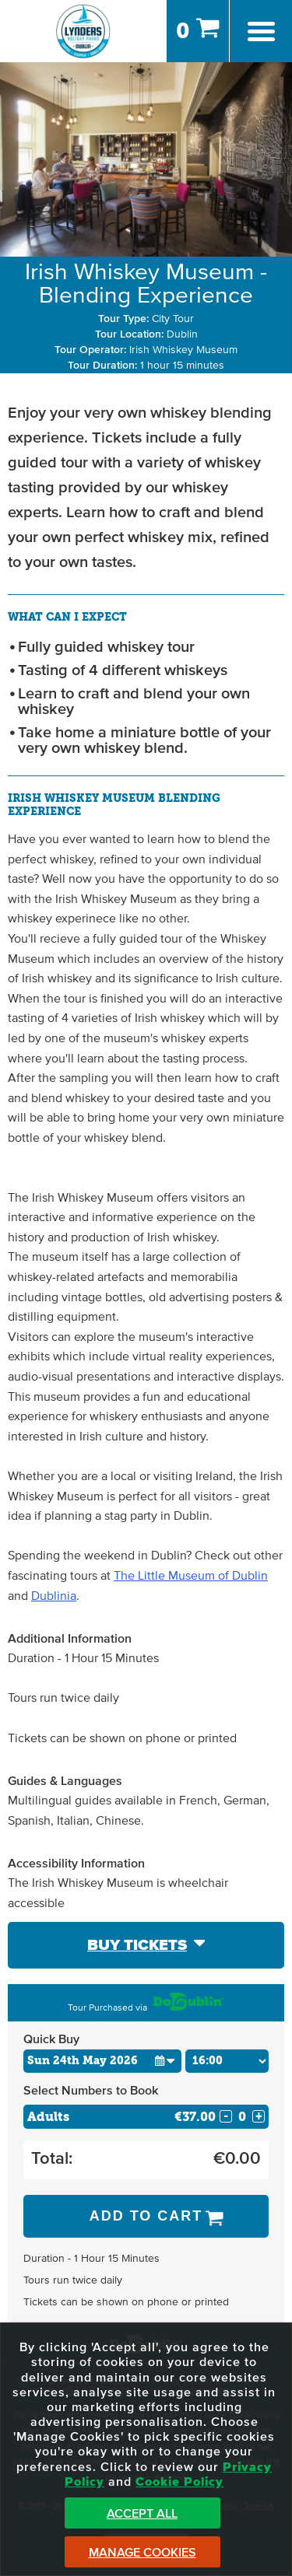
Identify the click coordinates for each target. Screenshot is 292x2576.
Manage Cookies (142, 2552)
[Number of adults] (242, 2117)
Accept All (142, 2514)
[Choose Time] (227, 2061)
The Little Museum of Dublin (191, 1576)
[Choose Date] (102, 2061)
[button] (165, 2060)
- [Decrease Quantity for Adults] (225, 2116)
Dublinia (53, 1596)
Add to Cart (146, 2216)
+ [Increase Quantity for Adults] (258, 2116)
